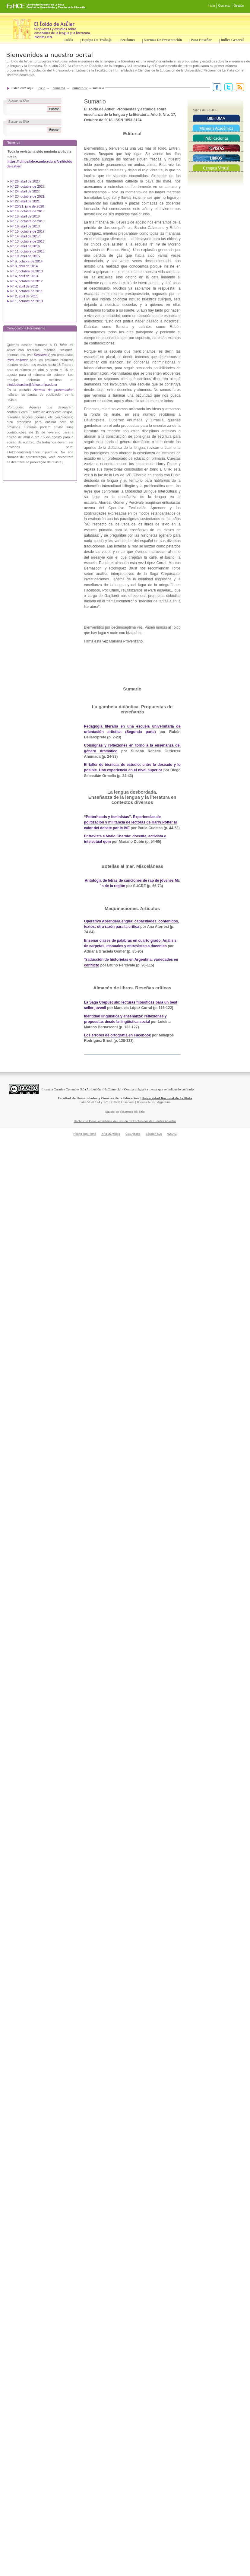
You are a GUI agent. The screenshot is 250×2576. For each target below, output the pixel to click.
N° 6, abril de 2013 (24, 276)
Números (58, 88)
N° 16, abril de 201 (24, 226)
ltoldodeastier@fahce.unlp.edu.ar (32, 384)
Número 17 (80, 88)
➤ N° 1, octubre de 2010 (25, 301)
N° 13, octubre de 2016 (28, 241)
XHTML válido (110, 1133)
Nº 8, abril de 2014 (24, 266)
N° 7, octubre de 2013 (26, 271)
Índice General (232, 40)
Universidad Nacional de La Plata (167, 1098)
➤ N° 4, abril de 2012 (22, 286)
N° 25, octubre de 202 (26, 186)
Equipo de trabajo (97, 40)
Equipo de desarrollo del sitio (125, 1111)
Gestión (239, 5)
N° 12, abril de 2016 (25, 246)
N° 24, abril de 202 (24, 191)
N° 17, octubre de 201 (26, 221)
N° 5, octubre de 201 (25, 281)
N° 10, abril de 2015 (25, 256)
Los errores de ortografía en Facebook (117, 1035)
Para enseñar (201, 40)
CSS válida (132, 1133)
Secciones (127, 40)
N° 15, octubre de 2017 (27, 231)
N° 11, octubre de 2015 (27, 251)
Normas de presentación (163, 40)
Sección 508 (154, 1133)
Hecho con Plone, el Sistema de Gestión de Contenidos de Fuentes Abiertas (125, 1121)
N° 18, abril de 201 (24, 216)
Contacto (224, 5)
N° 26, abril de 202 (24, 181)
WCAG (172, 1133)
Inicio (211, 5)
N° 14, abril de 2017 (25, 236)
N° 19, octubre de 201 (26, 211)
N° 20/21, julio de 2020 (27, 206)
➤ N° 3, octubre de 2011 (25, 291)
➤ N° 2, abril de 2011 (22, 296)
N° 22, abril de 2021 (25, 201)
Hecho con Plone (84, 1133)
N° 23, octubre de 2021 (27, 196)
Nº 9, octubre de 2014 (26, 261)
